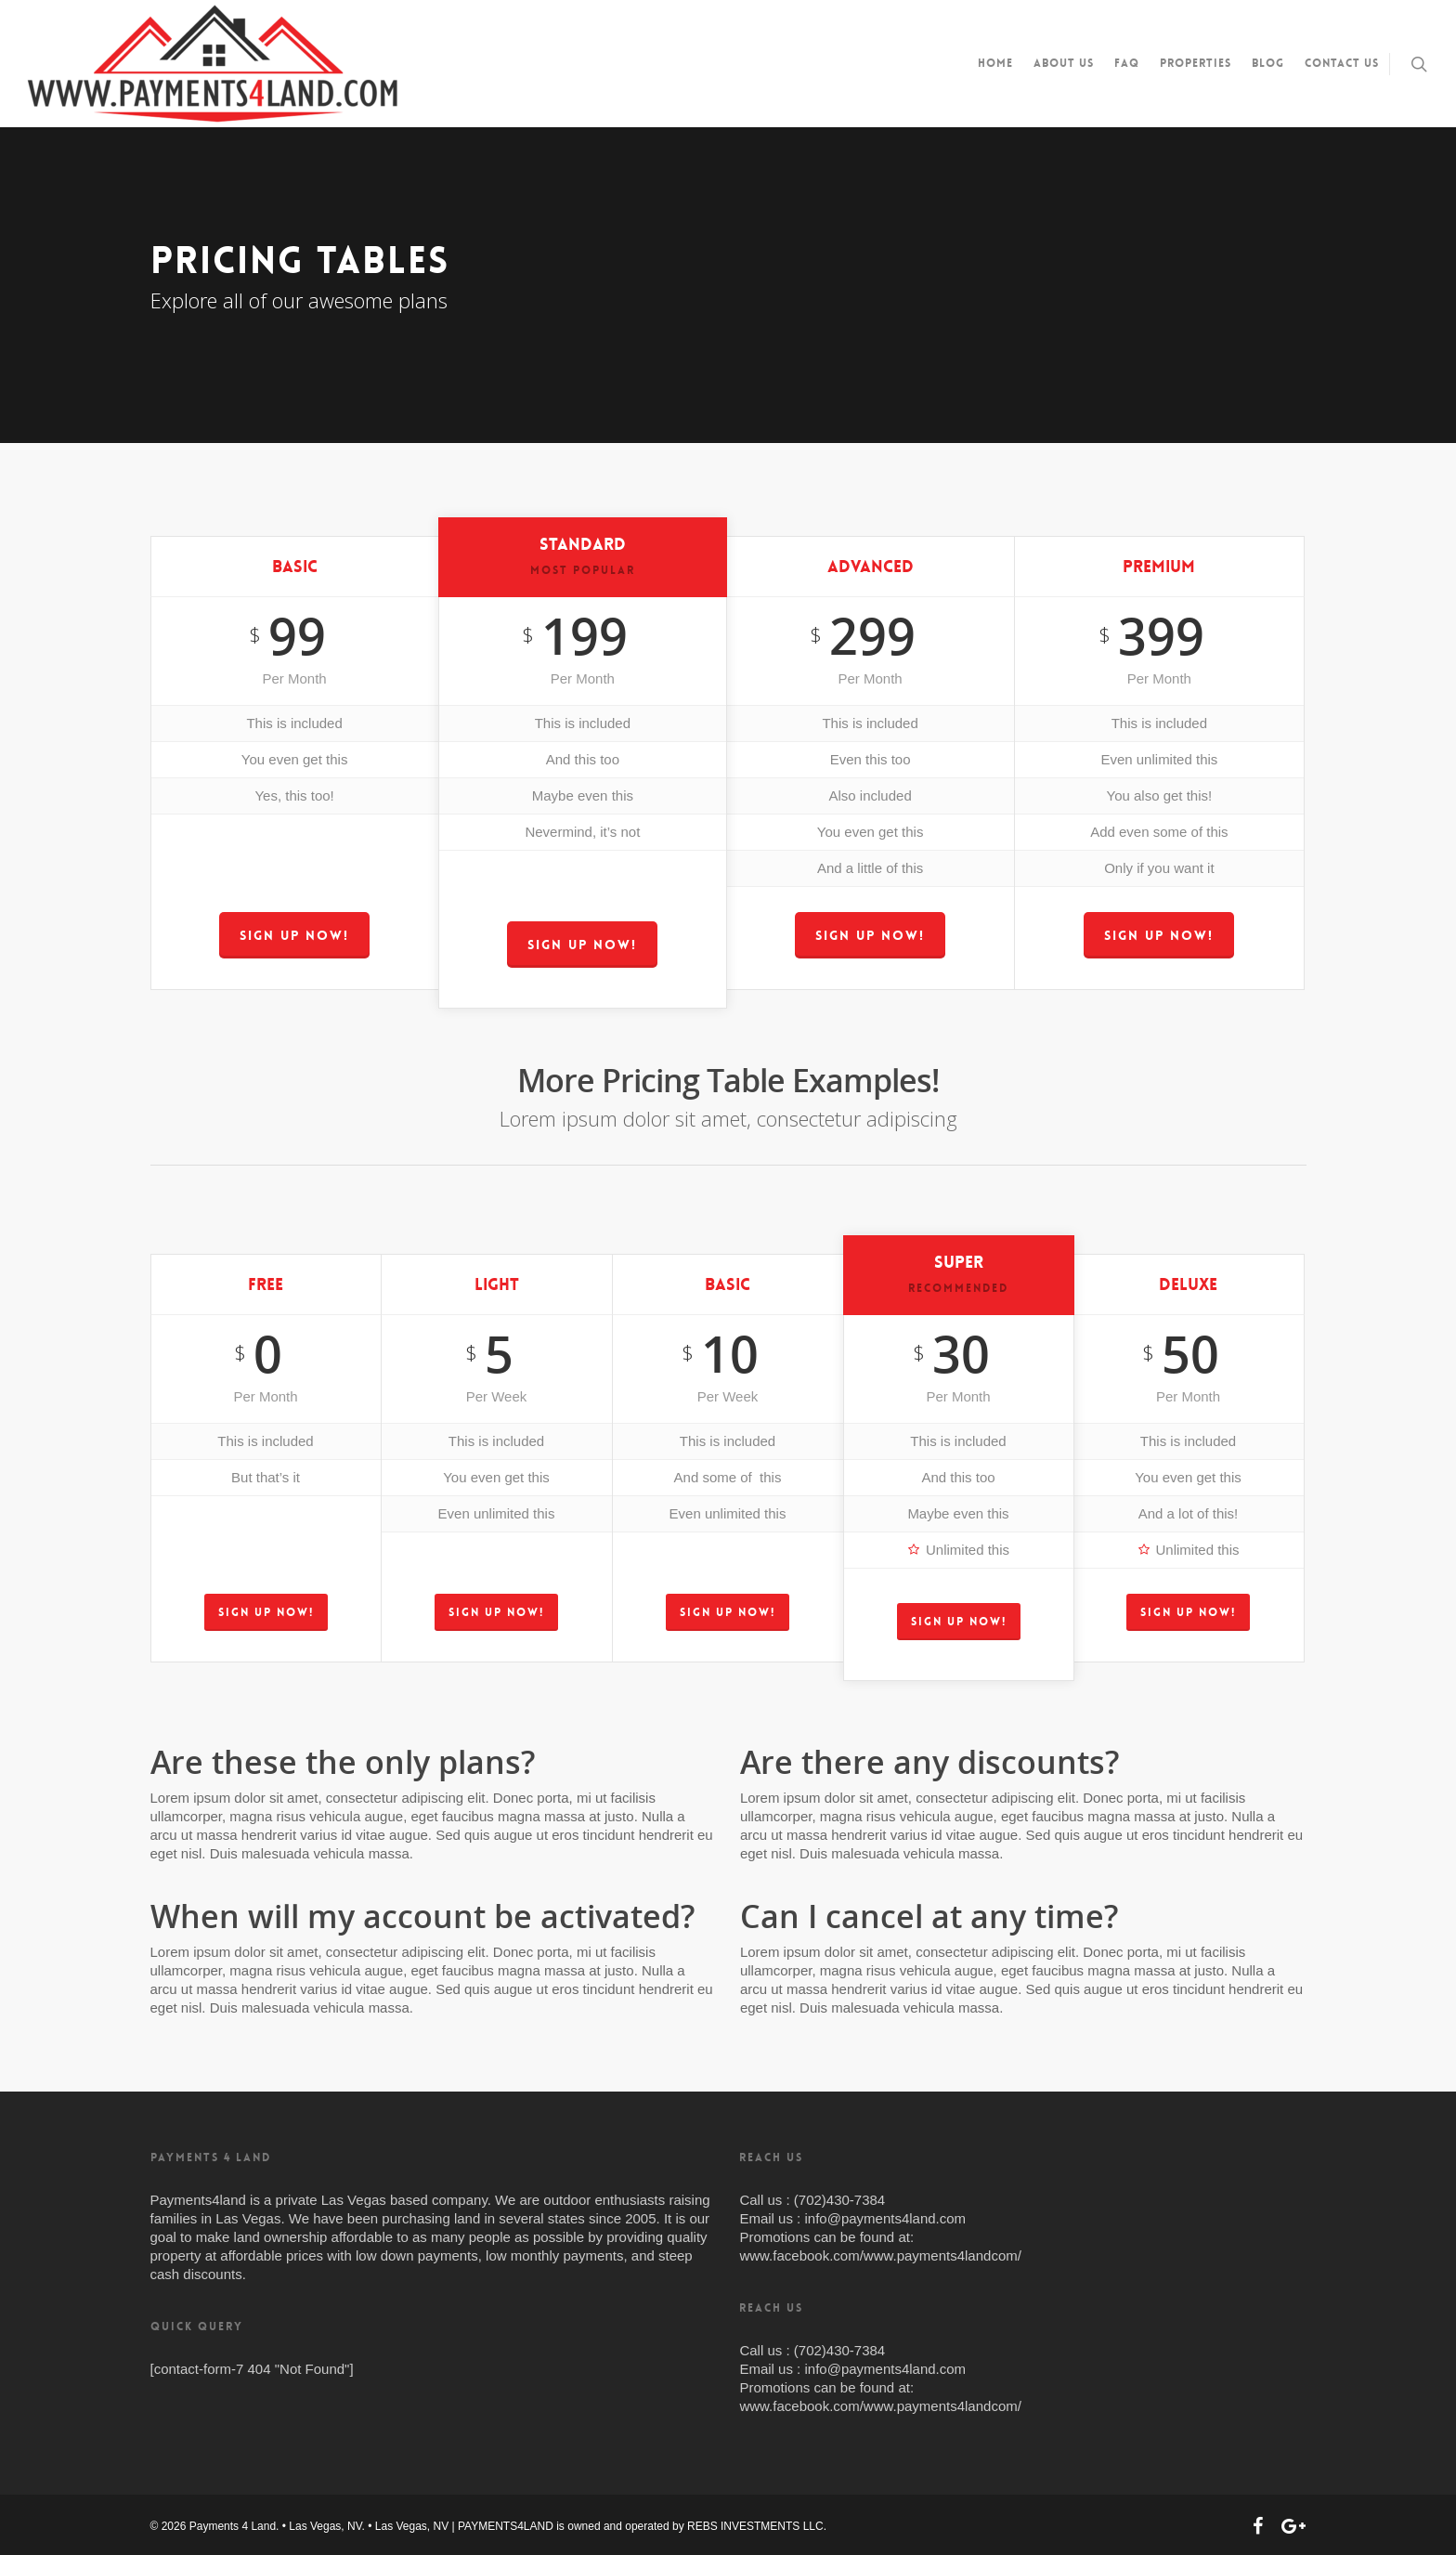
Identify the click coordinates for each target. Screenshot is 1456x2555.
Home (995, 63)
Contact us (1342, 63)
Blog (1268, 63)
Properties (1195, 63)
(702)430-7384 (839, 2200)
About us (1064, 63)
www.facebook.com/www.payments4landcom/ (879, 2255)
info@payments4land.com (885, 2218)
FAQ (1126, 63)
